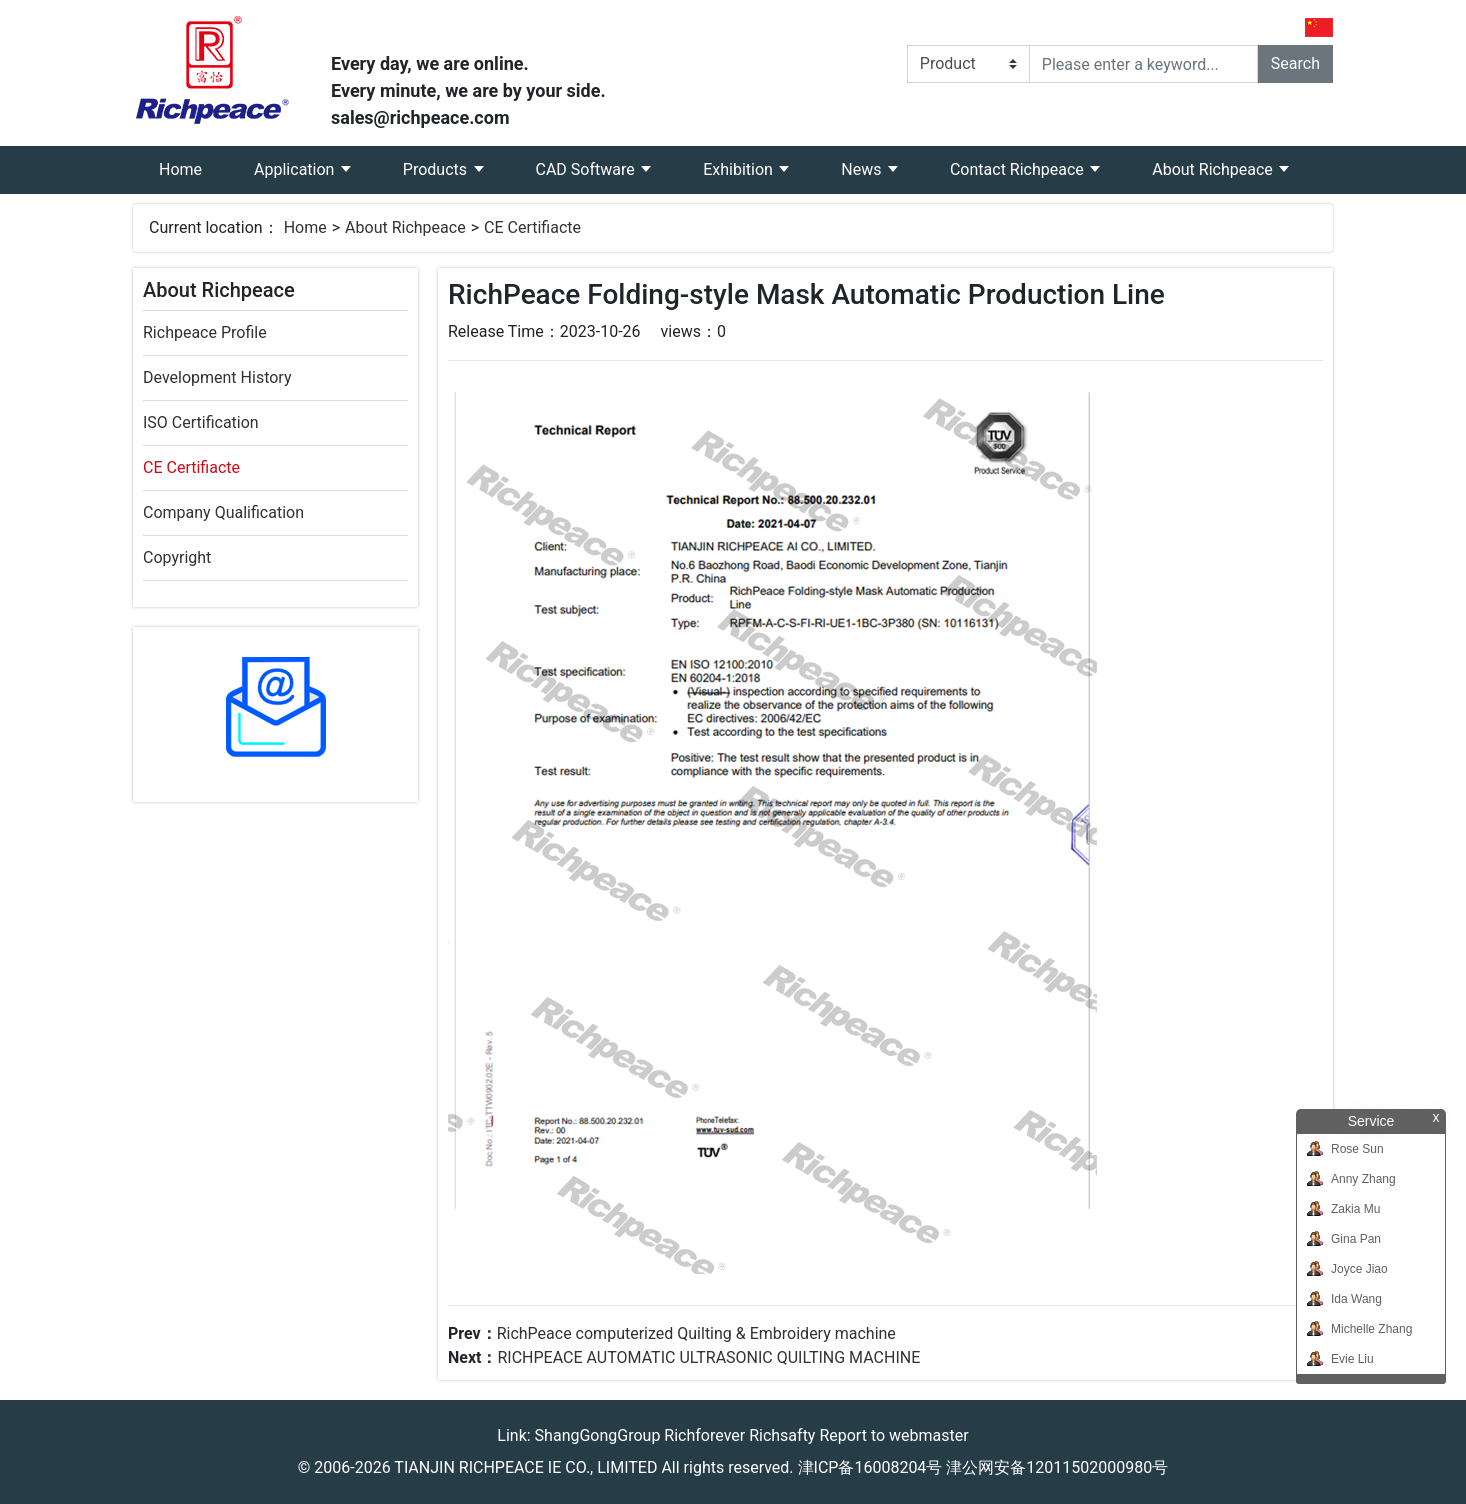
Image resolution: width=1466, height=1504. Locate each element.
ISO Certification (201, 422)
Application (296, 169)
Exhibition (740, 169)
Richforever (704, 1435)
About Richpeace (1214, 169)
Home (193, 162)
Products (437, 169)
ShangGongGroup (598, 1435)
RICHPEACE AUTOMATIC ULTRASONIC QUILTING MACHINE (708, 1357)
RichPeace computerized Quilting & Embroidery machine (696, 1333)
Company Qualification (223, 512)
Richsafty (782, 1435)
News (863, 169)
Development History (217, 377)
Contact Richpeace (1019, 169)
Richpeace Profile (205, 332)
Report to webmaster (893, 1435)
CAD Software (587, 169)
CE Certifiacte (532, 227)
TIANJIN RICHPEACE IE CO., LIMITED (525, 1467)
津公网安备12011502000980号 (1057, 1467)
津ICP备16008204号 (870, 1467)
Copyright (177, 557)
